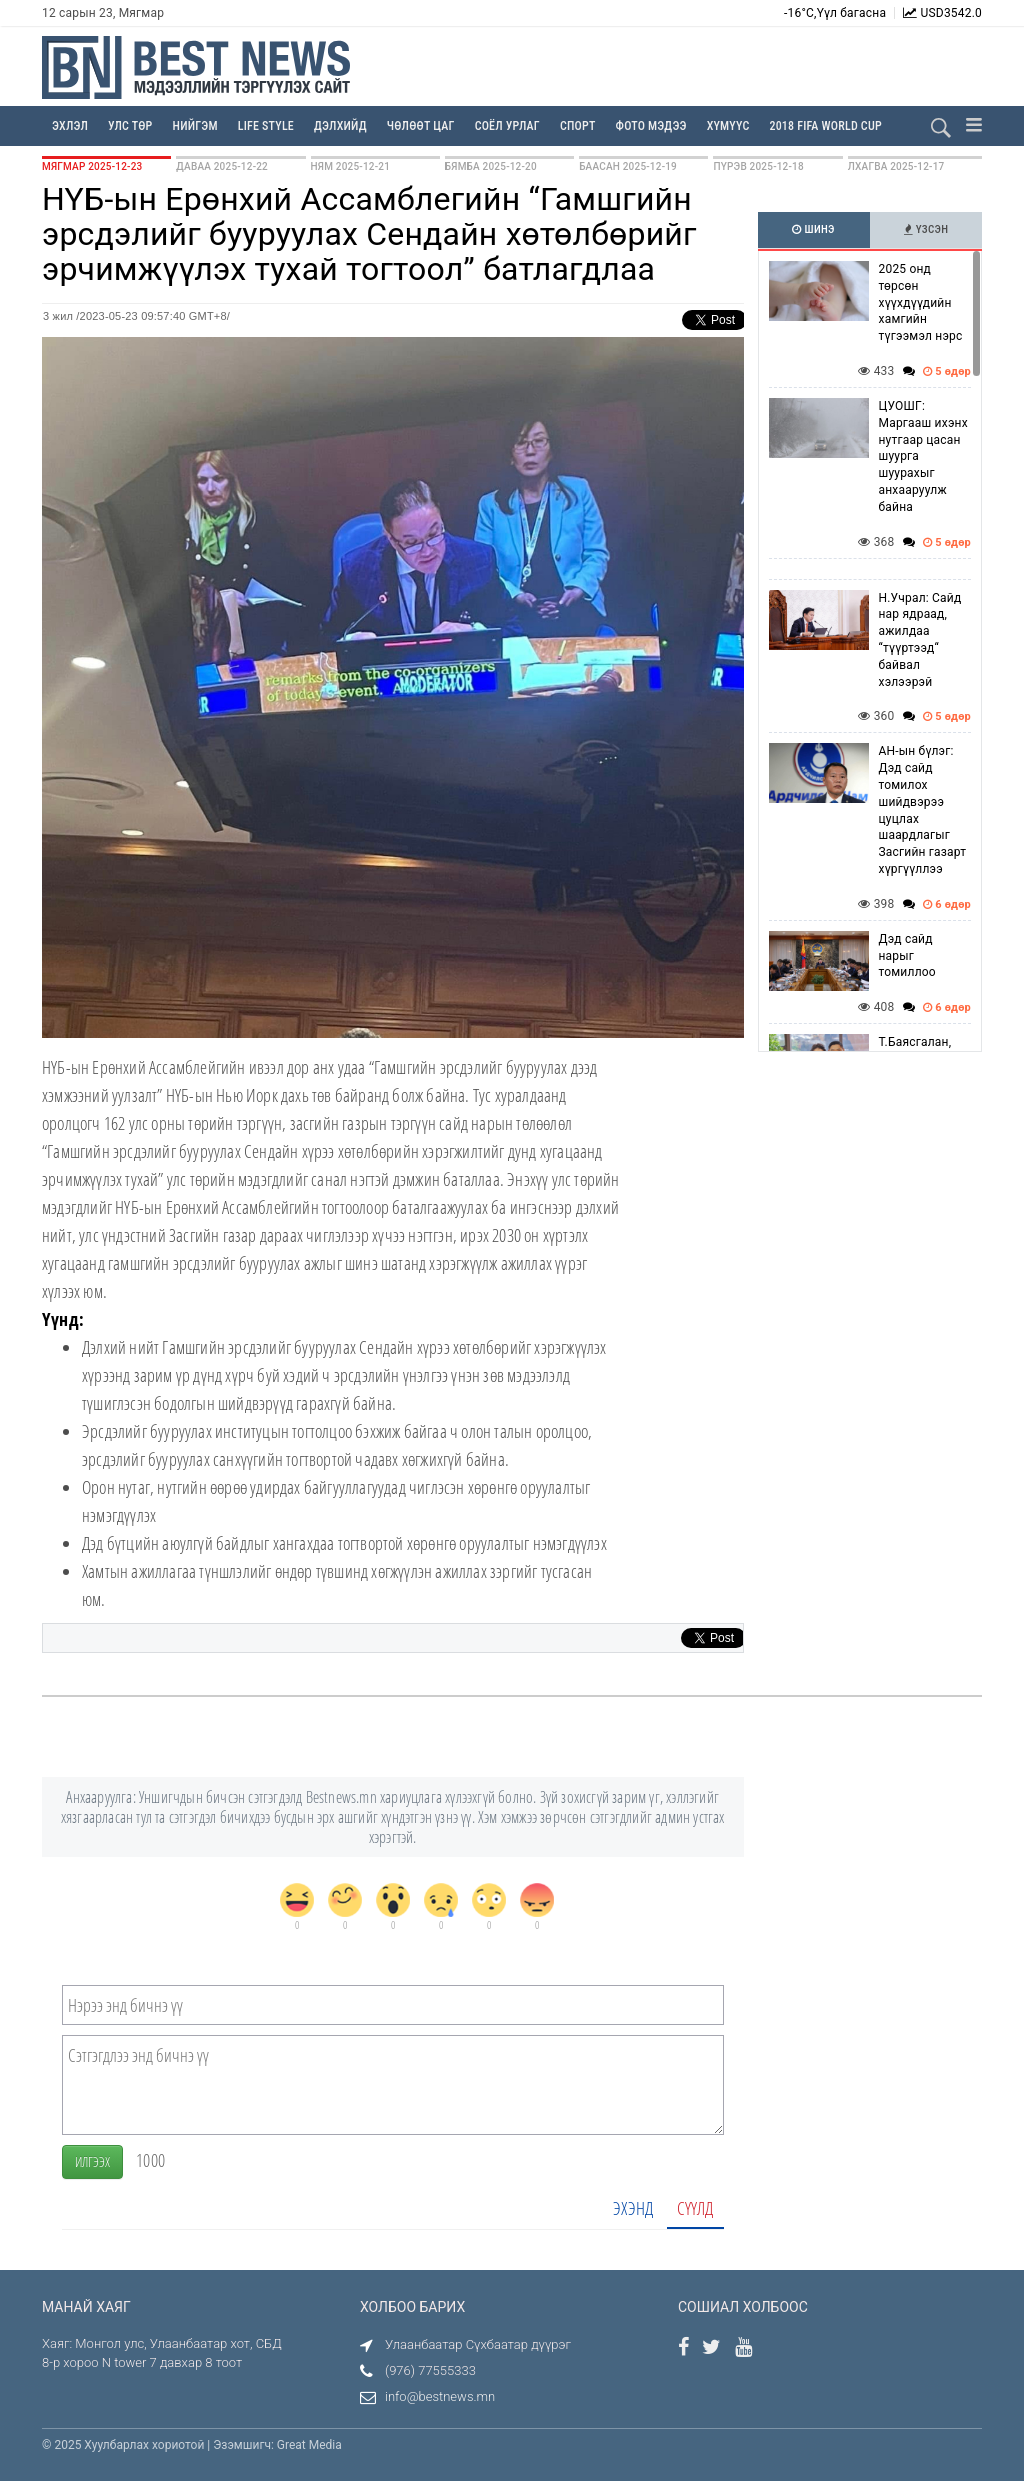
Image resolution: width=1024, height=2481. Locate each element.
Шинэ (813, 229)
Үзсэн (926, 229)
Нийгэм (195, 126)
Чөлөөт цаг (421, 126)
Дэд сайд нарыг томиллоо (907, 956)
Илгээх (92, 2161)
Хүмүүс (728, 126)
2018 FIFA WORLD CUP (825, 126)
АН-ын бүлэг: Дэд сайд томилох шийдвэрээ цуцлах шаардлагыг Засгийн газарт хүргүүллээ (923, 810)
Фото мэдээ (651, 126)
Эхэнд (633, 2208)
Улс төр (130, 126)
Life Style (266, 126)
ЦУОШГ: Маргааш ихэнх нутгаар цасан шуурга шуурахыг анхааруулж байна (923, 456)
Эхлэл (70, 126)
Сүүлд (695, 2208)
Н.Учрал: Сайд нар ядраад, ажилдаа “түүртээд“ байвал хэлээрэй (920, 640)
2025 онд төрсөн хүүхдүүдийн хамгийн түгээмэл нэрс (921, 302)
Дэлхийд (340, 126)
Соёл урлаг (507, 126)
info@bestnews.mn (440, 2396)
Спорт (578, 126)
